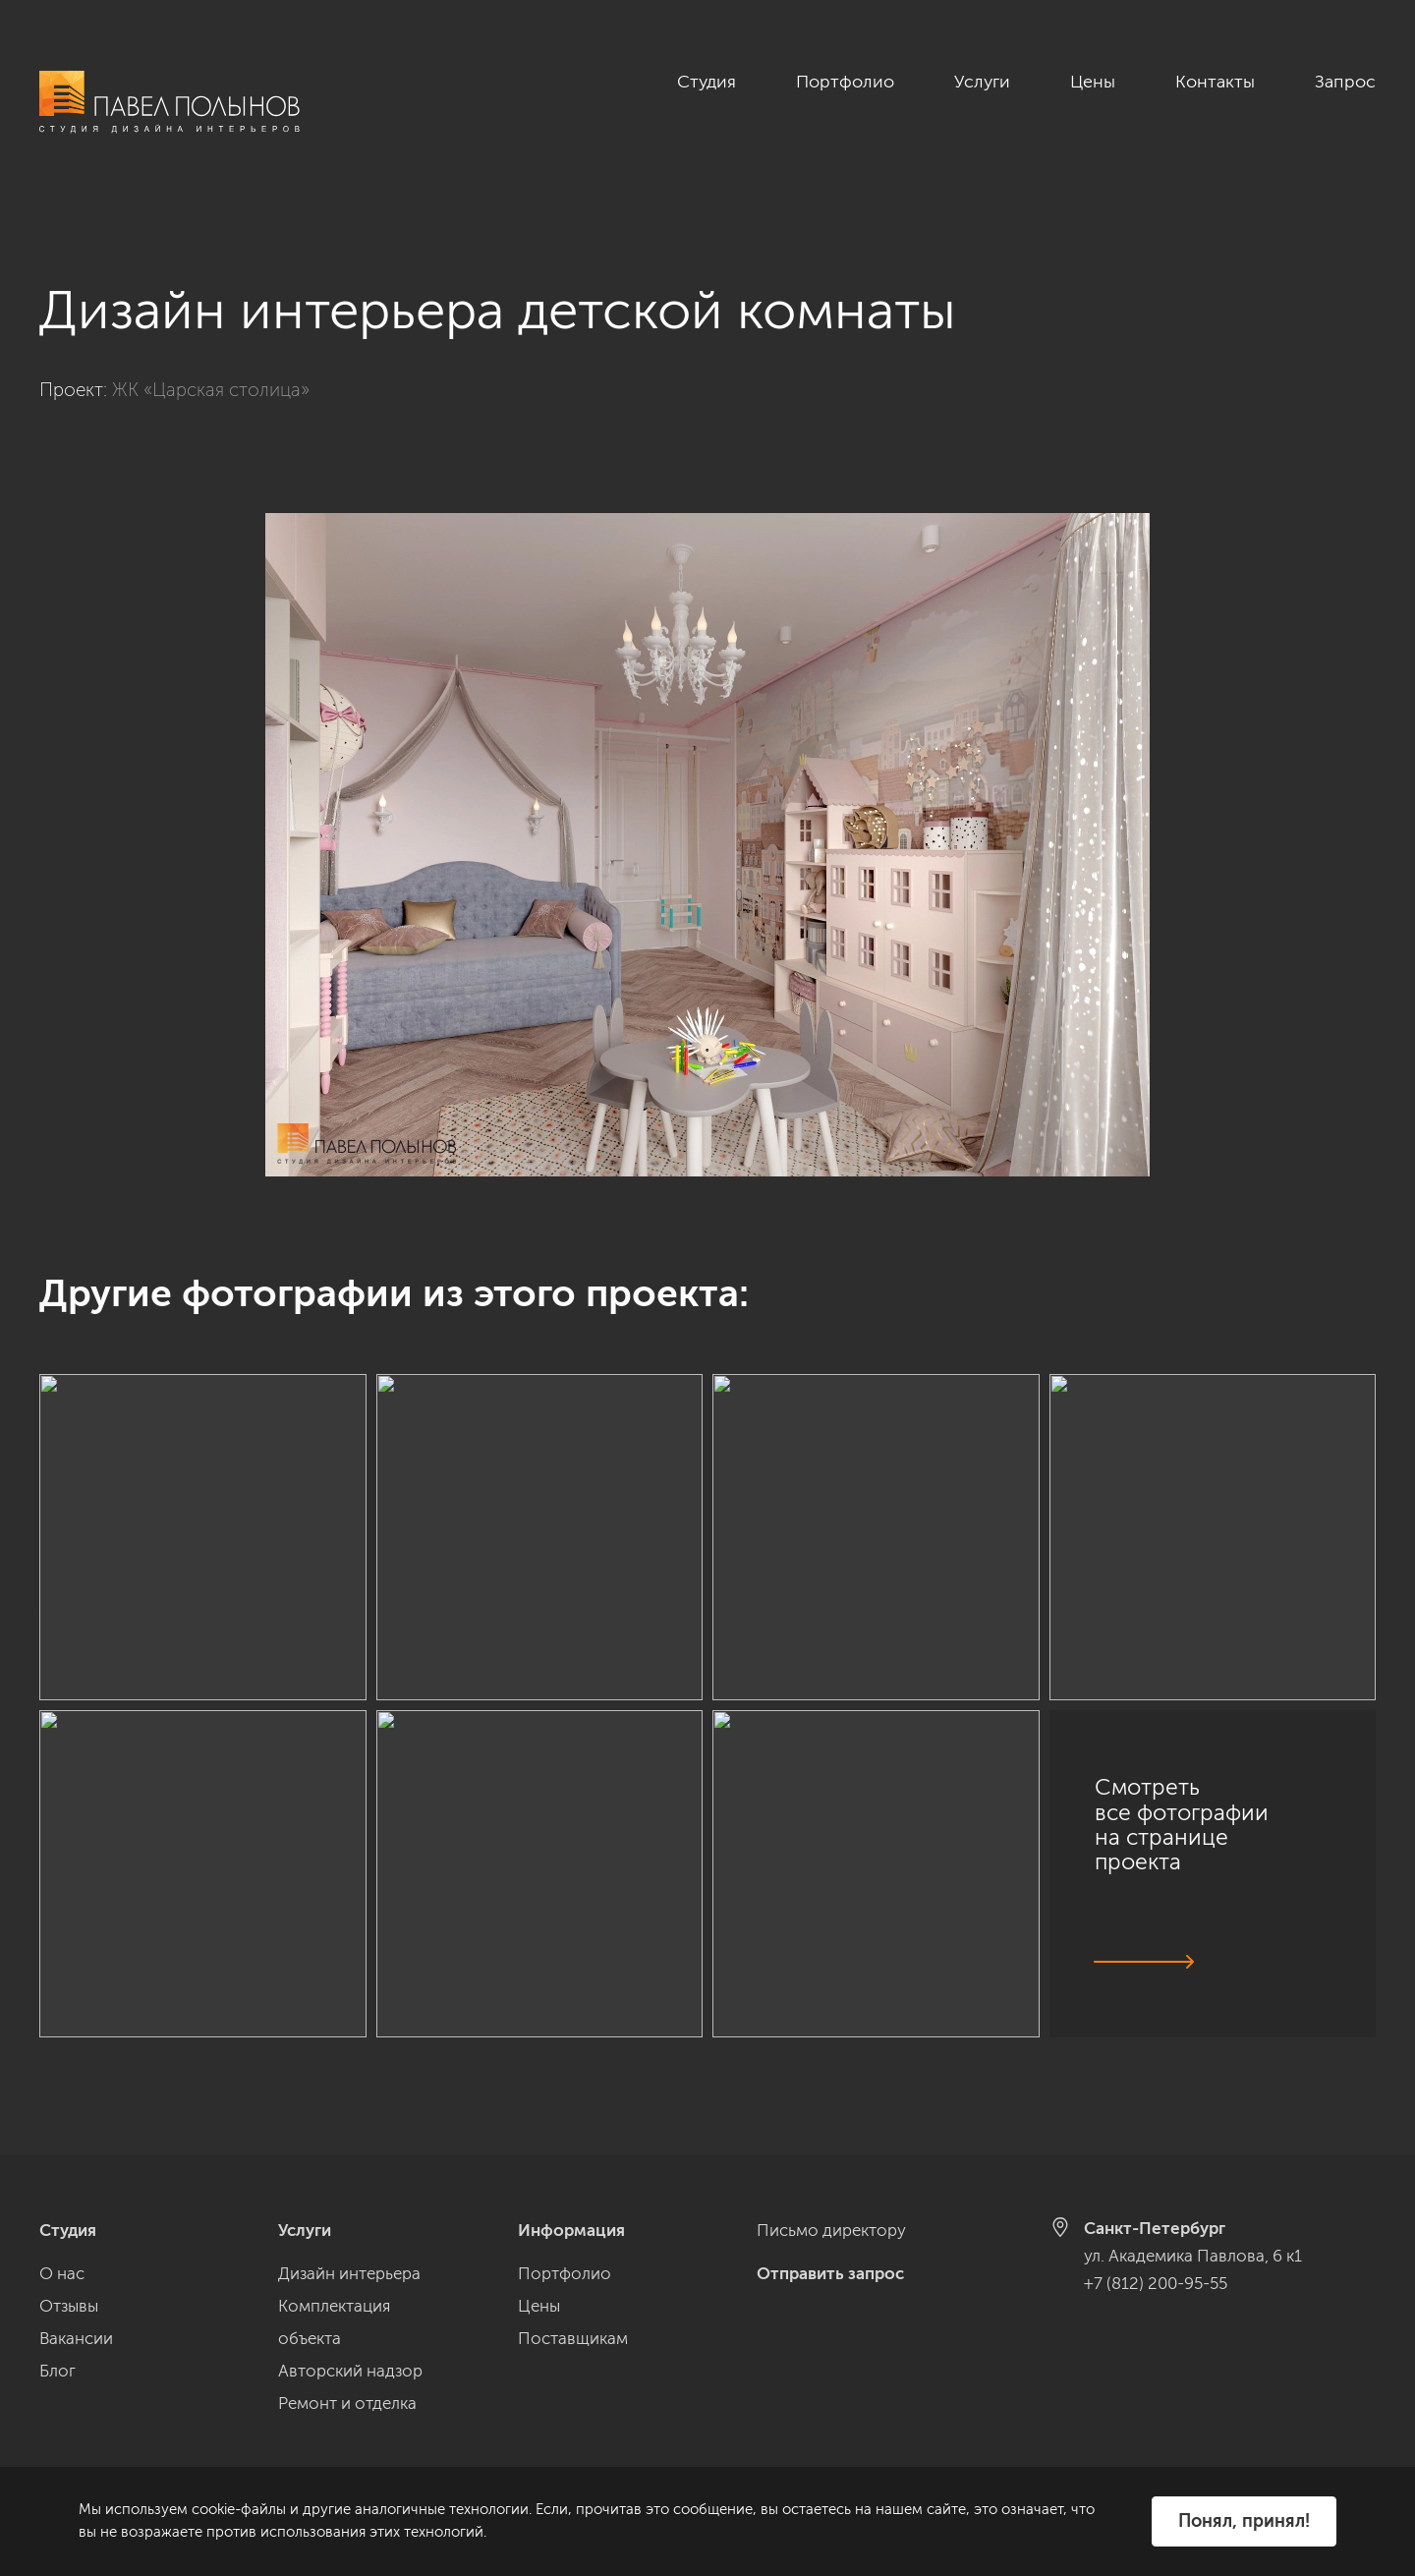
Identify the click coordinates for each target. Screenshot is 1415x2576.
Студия (706, 81)
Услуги (982, 81)
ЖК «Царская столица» (211, 368)
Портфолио (845, 81)
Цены (1092, 81)
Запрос (1345, 81)
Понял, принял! (1244, 2521)
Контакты (1215, 81)
